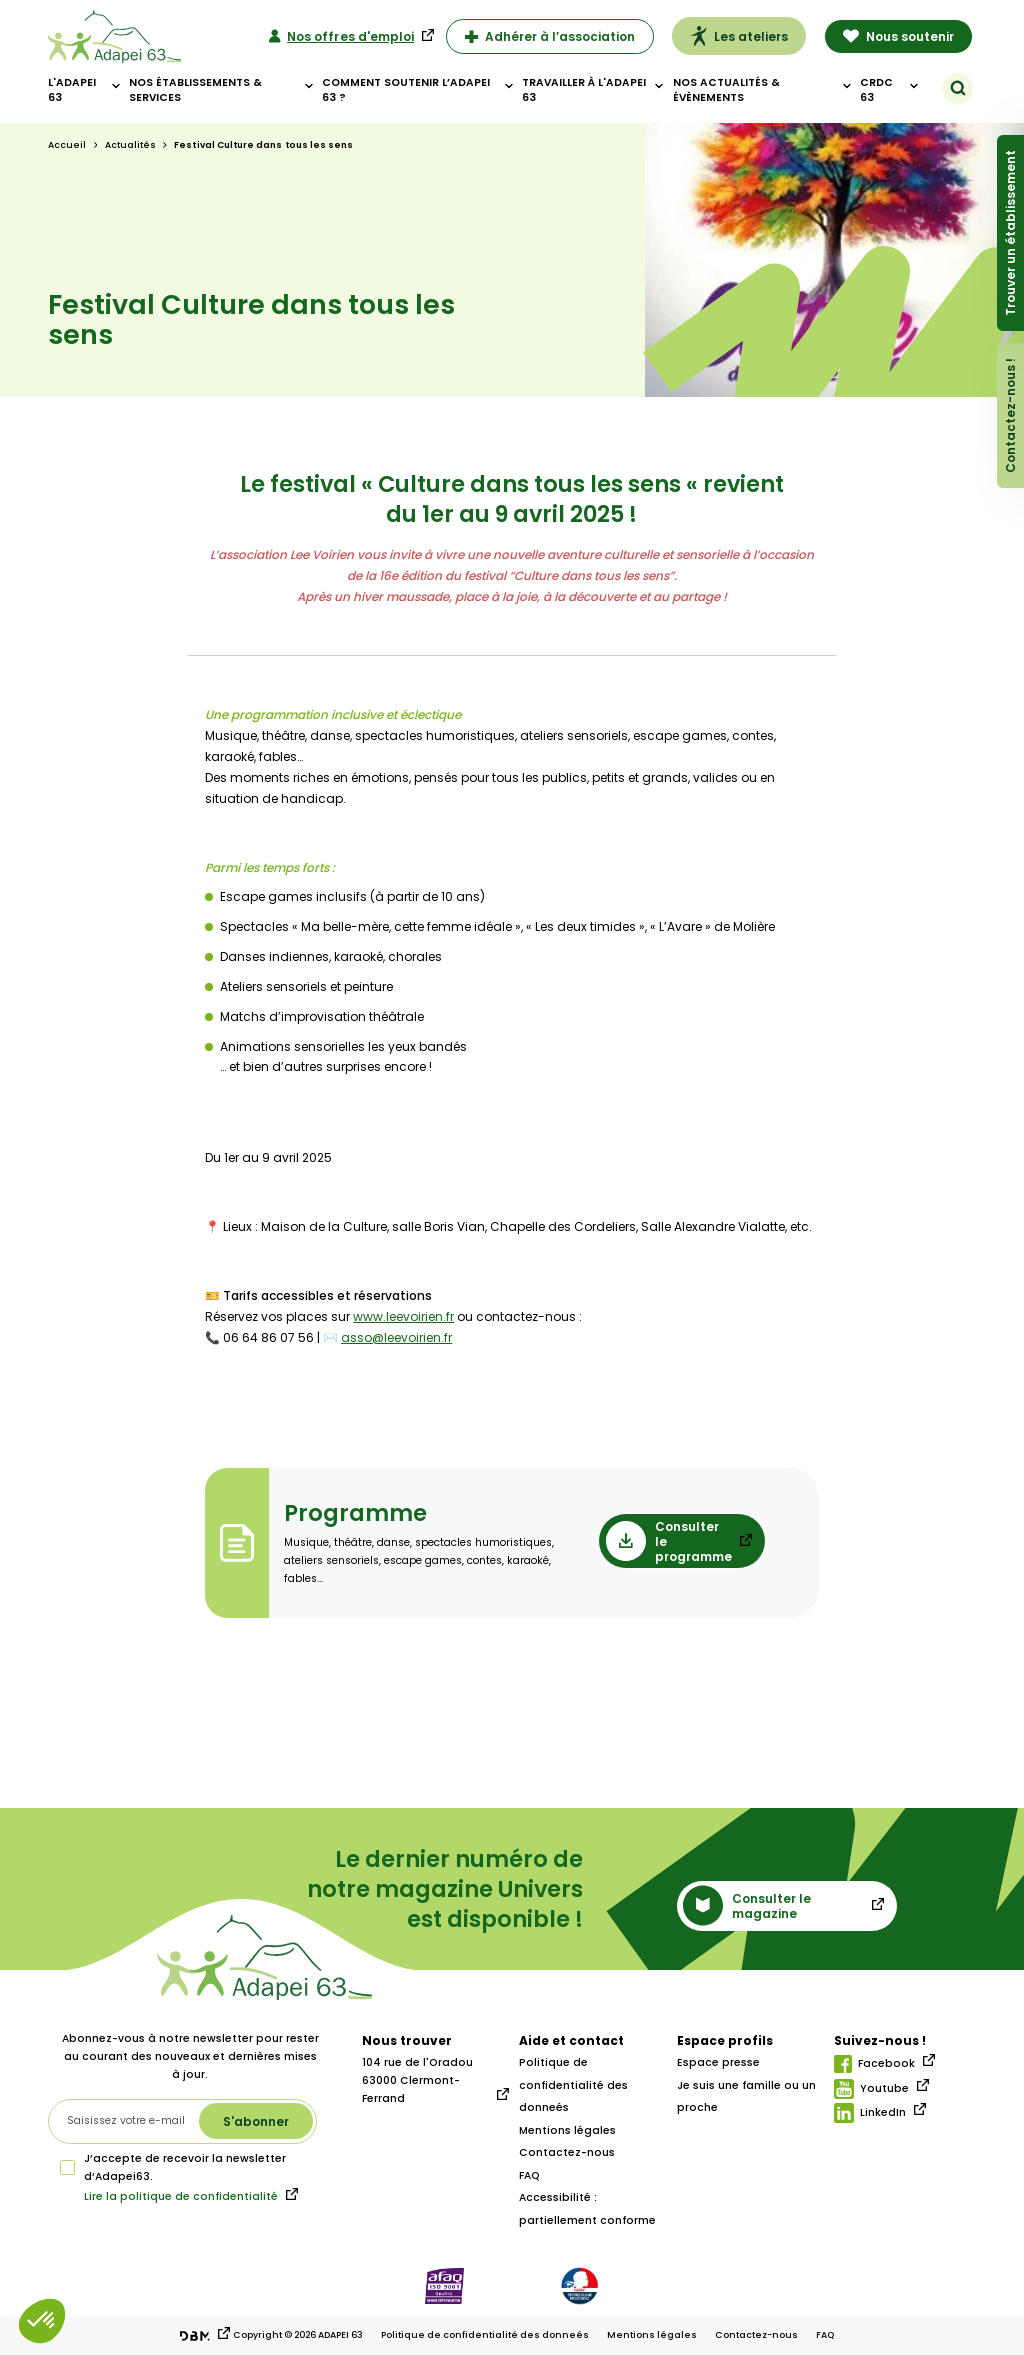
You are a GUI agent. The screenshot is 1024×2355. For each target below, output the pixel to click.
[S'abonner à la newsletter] (256, 2121)
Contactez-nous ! (1010, 415)
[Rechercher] (958, 88)
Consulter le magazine (747, 1905)
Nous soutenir (899, 36)
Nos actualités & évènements (726, 90)
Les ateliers (739, 36)
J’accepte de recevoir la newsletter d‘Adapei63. (173, 2167)
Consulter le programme (669, 1541)
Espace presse (718, 2062)
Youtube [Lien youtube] (871, 2089)
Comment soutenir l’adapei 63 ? (406, 90)
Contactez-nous (567, 2152)
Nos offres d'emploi (341, 36)
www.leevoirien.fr (403, 1316)
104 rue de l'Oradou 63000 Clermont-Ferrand (417, 2080)
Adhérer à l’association (550, 36)
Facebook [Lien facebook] (874, 2064)
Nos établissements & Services (195, 90)
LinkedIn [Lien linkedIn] (870, 2113)
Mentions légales (567, 2130)
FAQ (529, 2175)
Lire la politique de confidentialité (181, 2196)
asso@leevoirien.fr (396, 1337)
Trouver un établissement (1010, 233)
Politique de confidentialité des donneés (573, 2085)
